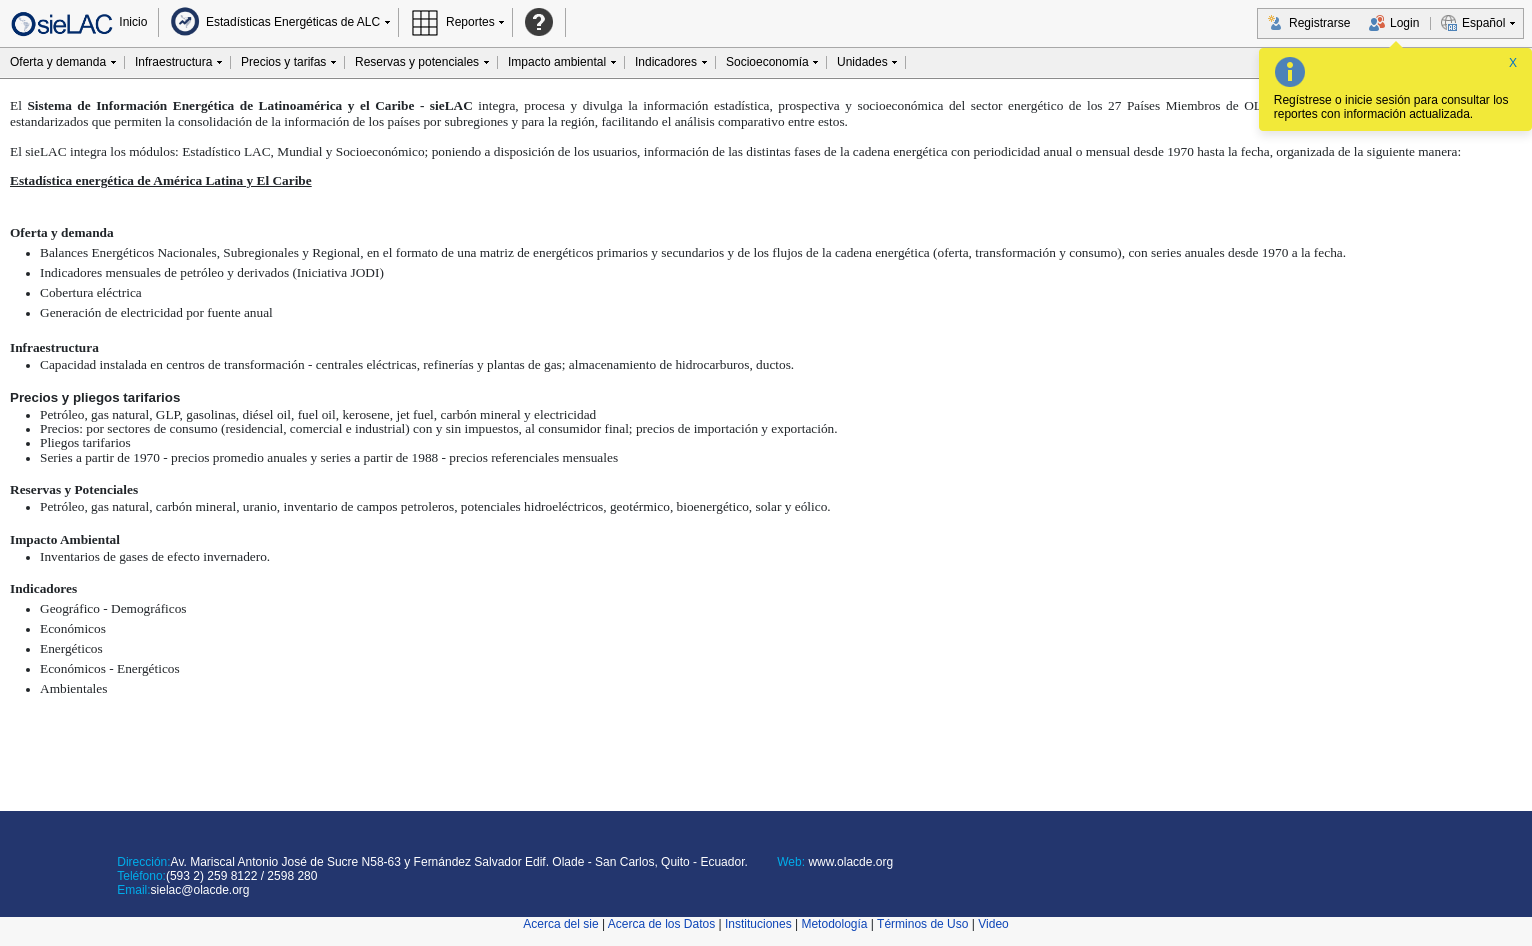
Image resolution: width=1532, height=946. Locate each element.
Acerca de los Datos (661, 924)
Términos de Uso (922, 924)
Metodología (834, 924)
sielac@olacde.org (200, 890)
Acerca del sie (560, 924)
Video (993, 924)
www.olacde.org (849, 862)
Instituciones (758, 924)
